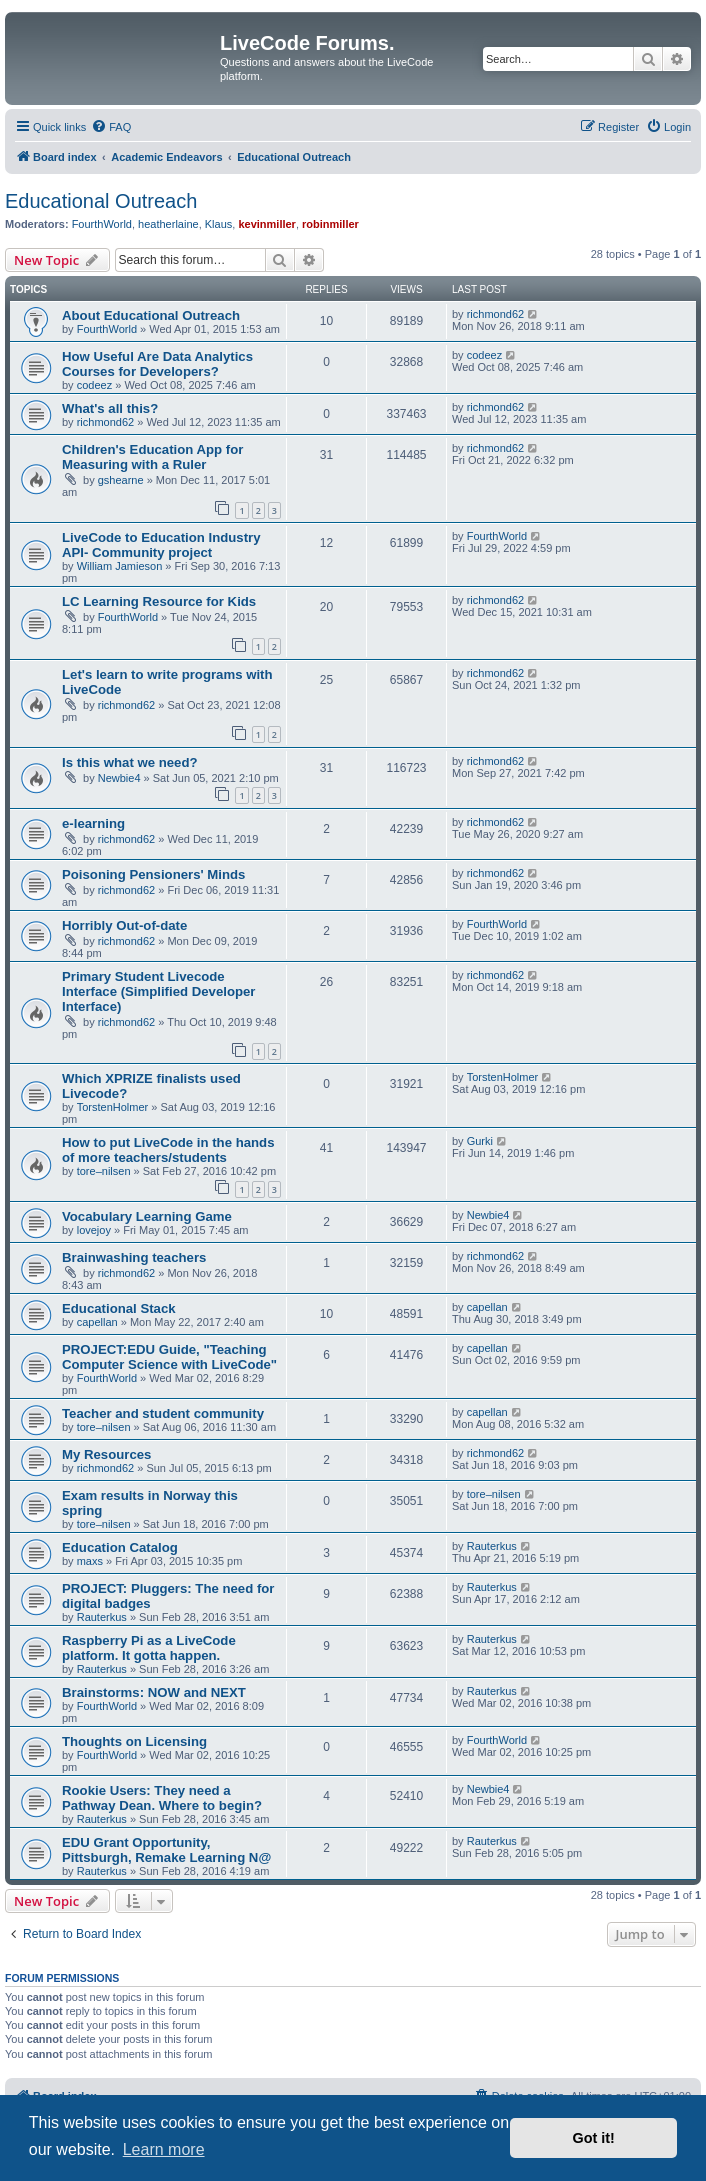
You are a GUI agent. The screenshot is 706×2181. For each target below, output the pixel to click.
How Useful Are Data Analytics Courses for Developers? (157, 364)
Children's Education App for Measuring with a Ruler (152, 457)
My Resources (106, 1454)
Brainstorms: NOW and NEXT (154, 1692)
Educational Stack (119, 1308)
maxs (90, 1561)
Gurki (480, 1141)
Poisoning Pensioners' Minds (153, 874)
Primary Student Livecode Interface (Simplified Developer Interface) (158, 991)
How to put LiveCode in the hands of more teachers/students (168, 1150)
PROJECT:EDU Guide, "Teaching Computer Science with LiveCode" (169, 1357)
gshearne (121, 480)
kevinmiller (266, 224)
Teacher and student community (163, 1413)
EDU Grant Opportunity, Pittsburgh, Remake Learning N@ (166, 1850)
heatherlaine (168, 224)
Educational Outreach (101, 201)
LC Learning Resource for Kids (159, 601)
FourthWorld (102, 224)
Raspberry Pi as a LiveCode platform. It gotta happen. (149, 1648)
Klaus (219, 224)
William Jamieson (120, 566)
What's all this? (110, 408)
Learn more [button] (164, 2149)
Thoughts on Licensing (134, 1741)
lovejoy (94, 1230)
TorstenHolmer (113, 1107)
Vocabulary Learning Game (147, 1216)
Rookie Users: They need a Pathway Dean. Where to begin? (162, 1798)
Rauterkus (492, 1546)
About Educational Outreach (151, 315)
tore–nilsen (104, 1171)
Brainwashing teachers (134, 1257)
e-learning (93, 823)
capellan (97, 1322)
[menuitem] (111, 127)
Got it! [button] (594, 2138)
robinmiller (330, 224)
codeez (94, 385)
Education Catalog (120, 1547)
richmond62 (495, 314)
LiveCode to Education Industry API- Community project (161, 545)
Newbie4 (119, 778)
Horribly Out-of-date (124, 925)
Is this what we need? (130, 762)
